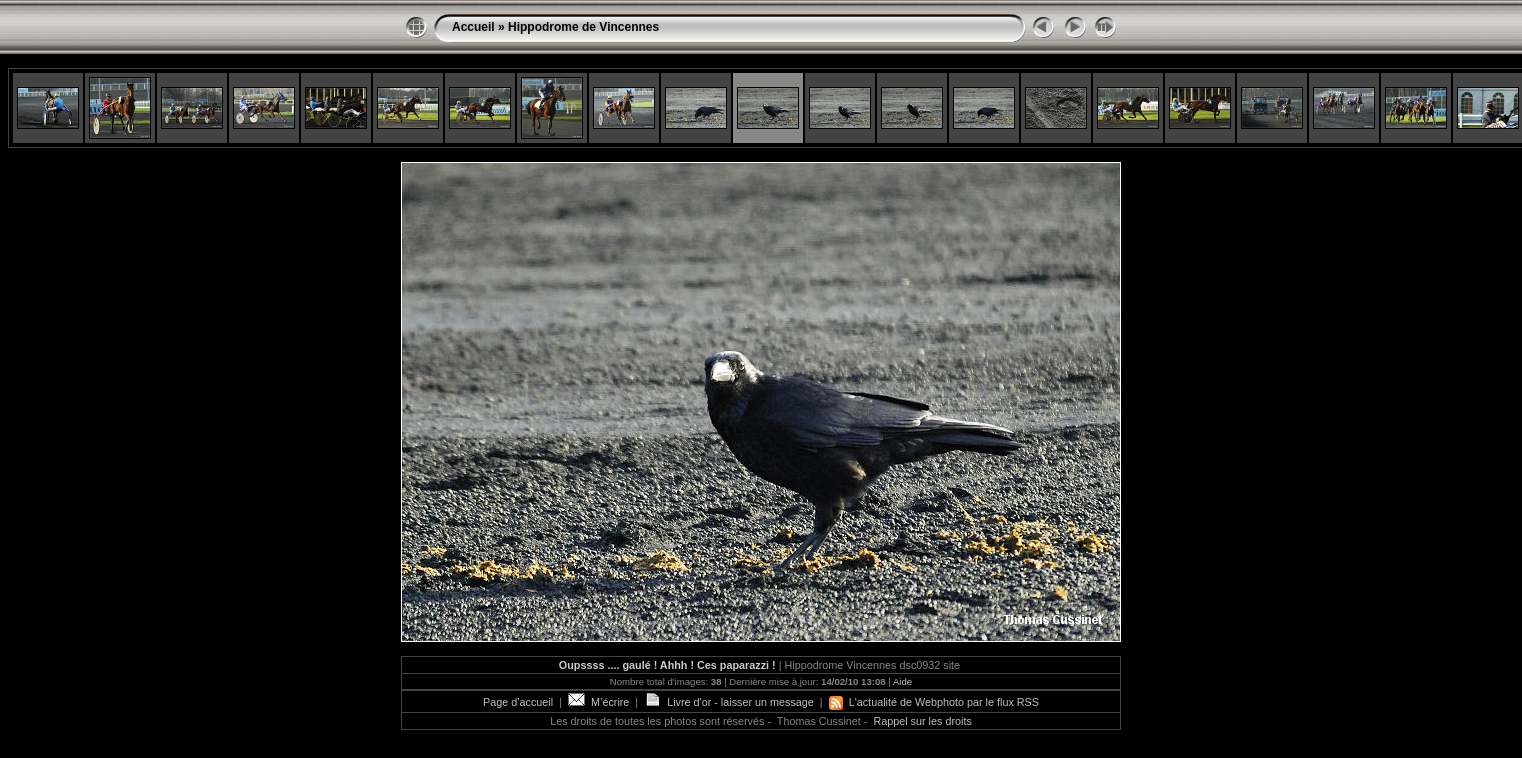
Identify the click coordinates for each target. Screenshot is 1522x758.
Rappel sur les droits (922, 721)
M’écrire (598, 702)
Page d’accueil (518, 702)
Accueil (473, 27)
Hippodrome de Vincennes (583, 27)
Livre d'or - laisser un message (729, 702)
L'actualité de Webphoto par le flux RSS (934, 702)
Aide (902, 681)
